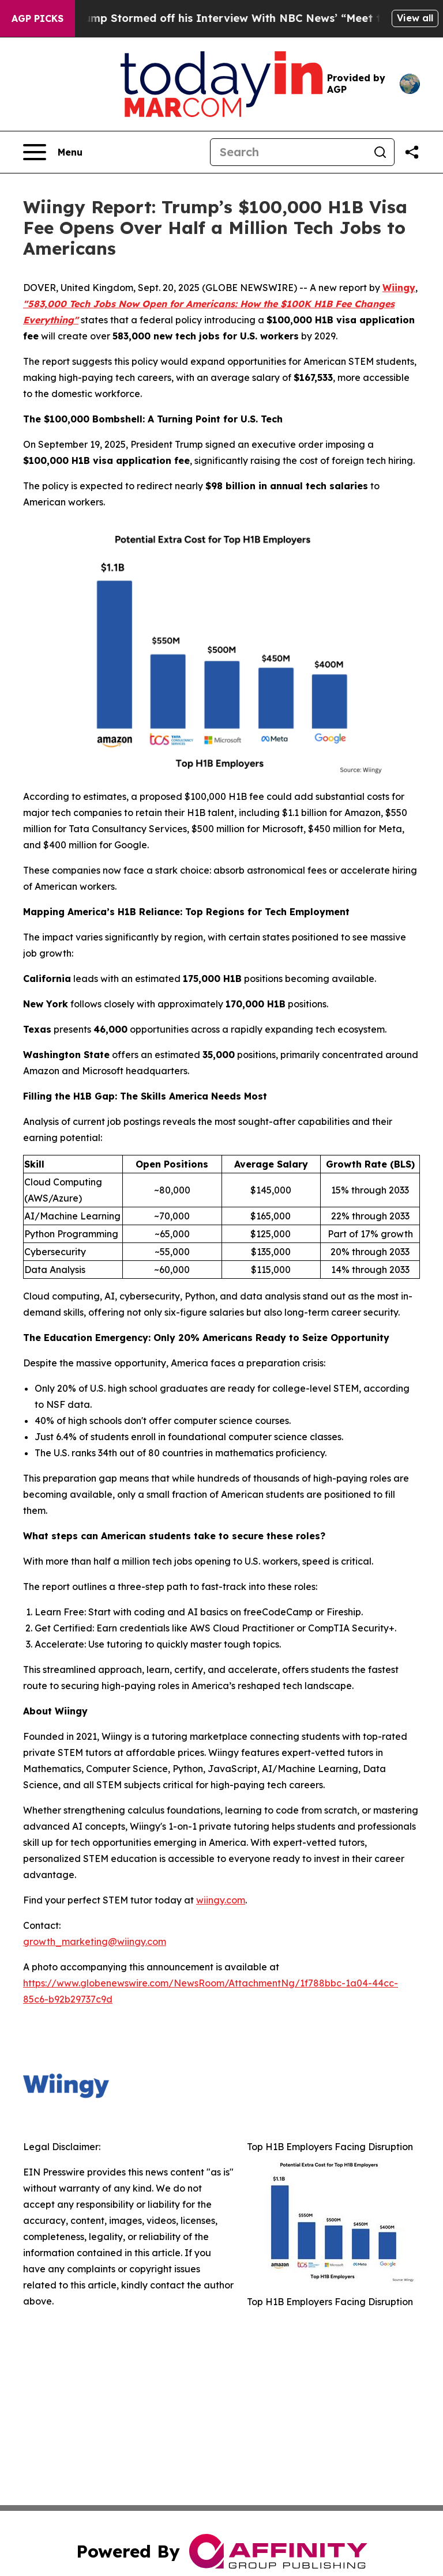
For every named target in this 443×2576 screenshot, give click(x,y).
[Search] (288, 152)
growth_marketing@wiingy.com (94, 1941)
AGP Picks (37, 18)
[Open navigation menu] (52, 152)
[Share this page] (412, 152)
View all (415, 18)
